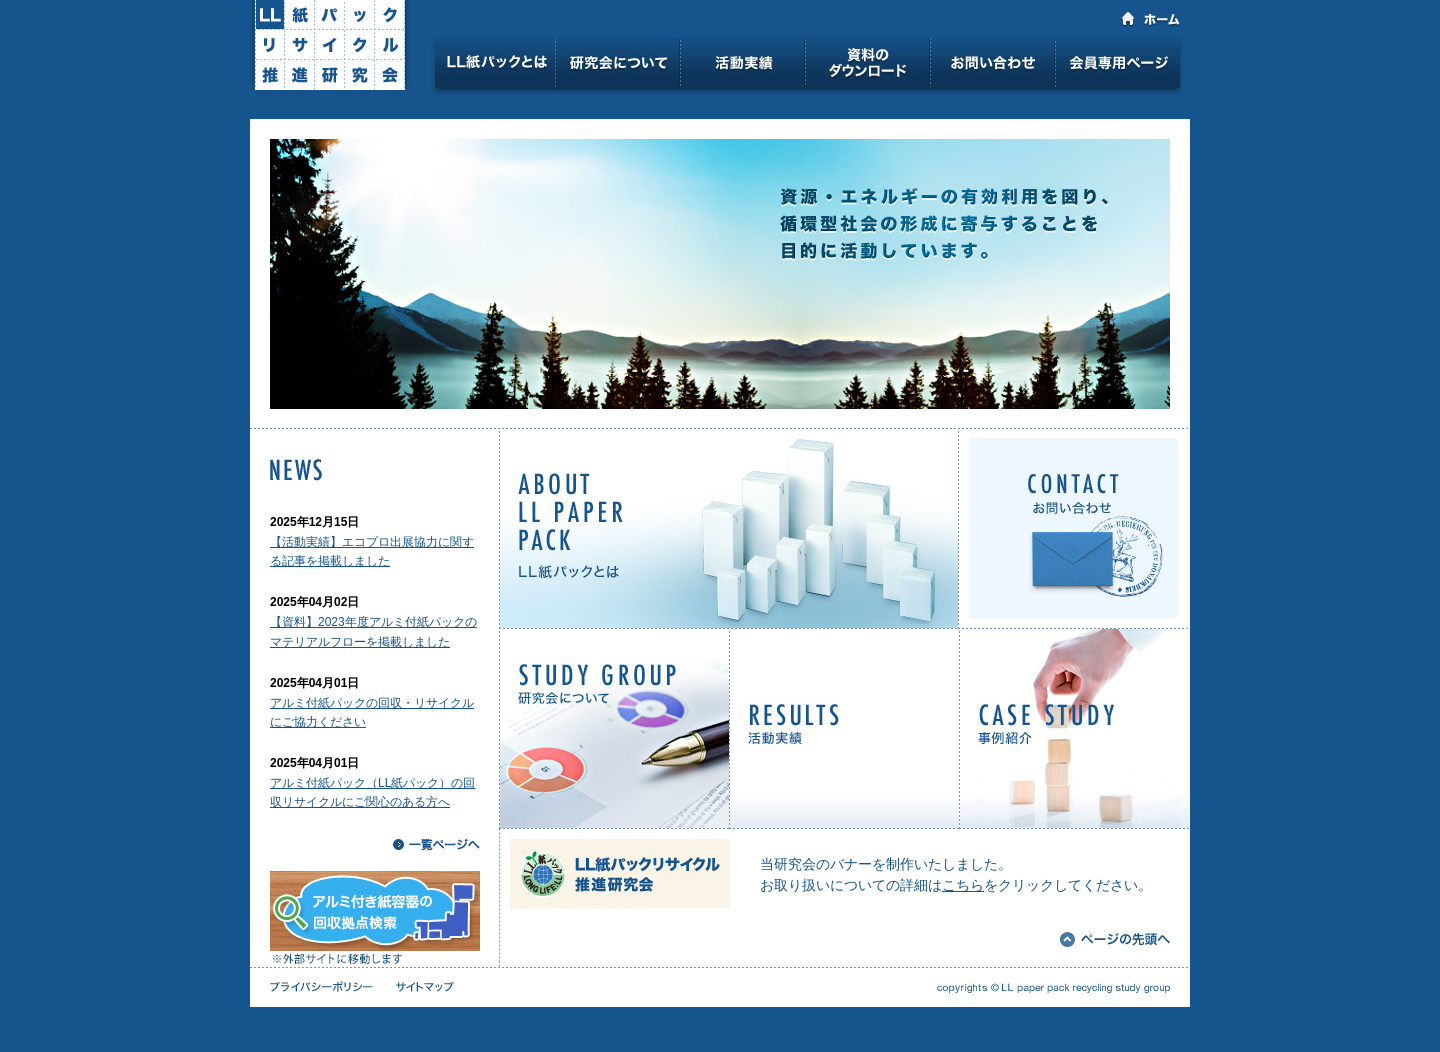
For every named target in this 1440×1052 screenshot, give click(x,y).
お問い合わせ (992, 66)
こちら (963, 885)
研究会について (617, 66)
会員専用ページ (1120, 66)
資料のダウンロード (867, 66)
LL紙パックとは (495, 66)
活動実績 (742, 66)
